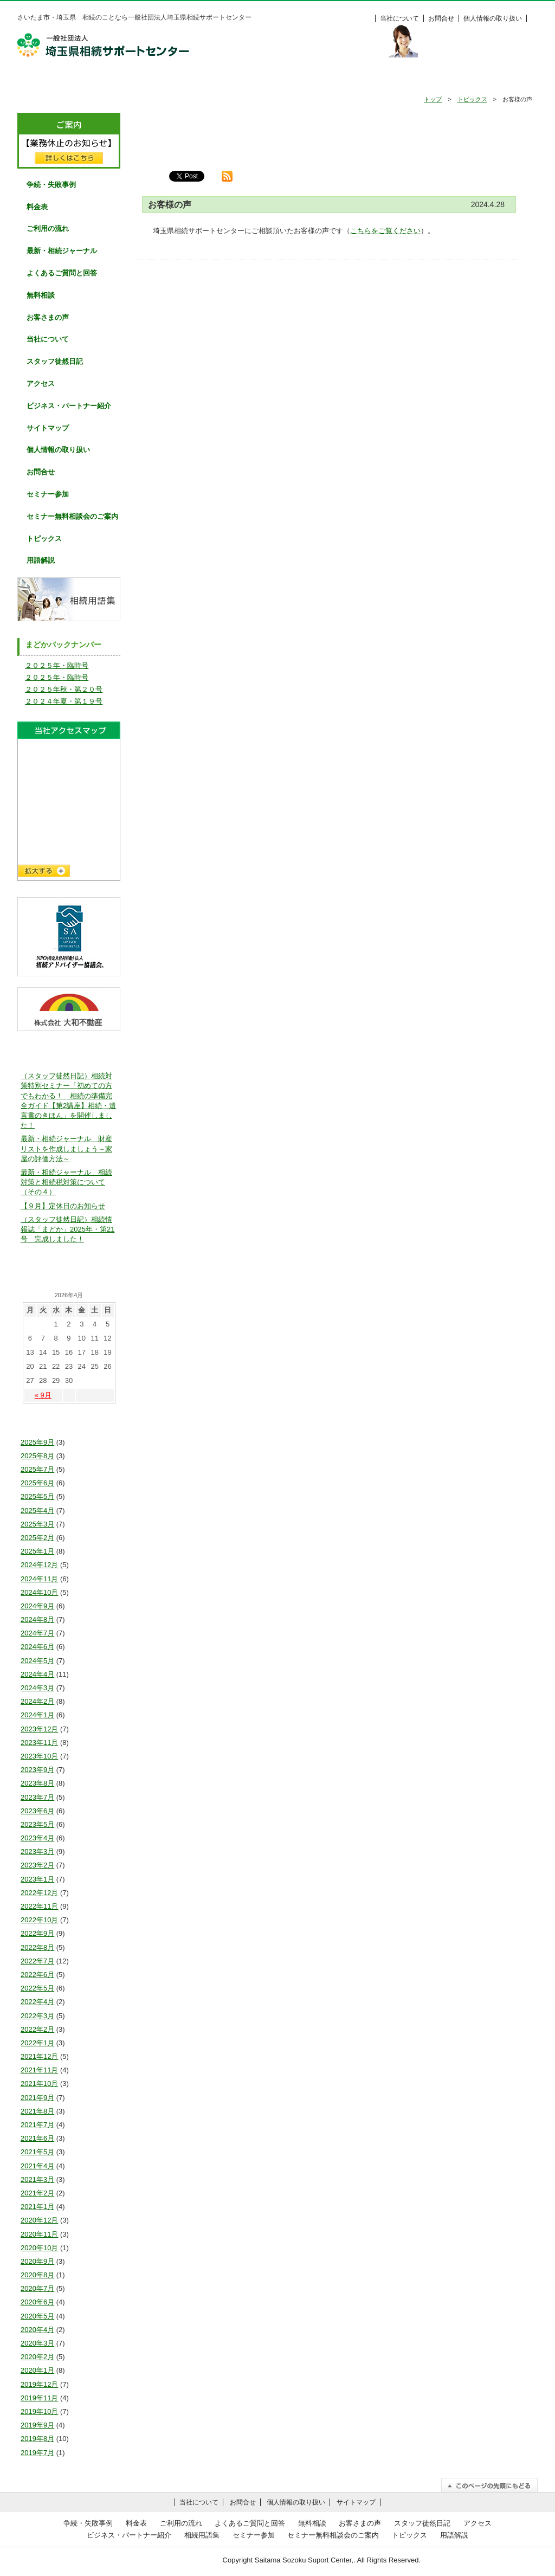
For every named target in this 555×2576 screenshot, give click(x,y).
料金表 (500, 79)
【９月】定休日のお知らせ (63, 1206)
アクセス (41, 383)
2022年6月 (37, 1974)
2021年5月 (37, 2152)
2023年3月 (37, 1851)
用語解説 (41, 560)
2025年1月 (37, 1551)
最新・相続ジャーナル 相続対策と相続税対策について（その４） (66, 1182)
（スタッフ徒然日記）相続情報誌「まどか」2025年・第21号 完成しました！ (67, 1229)
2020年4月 (37, 2330)
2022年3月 (37, 2016)
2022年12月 (39, 1893)
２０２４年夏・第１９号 (63, 701)
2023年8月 (37, 1783)
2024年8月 (37, 1619)
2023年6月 (37, 1811)
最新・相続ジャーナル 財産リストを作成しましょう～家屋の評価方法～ (66, 1148)
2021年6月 (37, 2138)
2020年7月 (37, 2288)
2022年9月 (37, 1933)
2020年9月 (37, 2261)
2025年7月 (37, 1469)
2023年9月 (37, 1770)
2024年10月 (39, 1592)
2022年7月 (37, 1961)
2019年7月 (37, 2453)
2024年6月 (37, 1647)
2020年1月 (37, 2370)
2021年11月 (39, 2070)
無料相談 (351, 79)
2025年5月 (37, 1496)
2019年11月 (39, 2398)
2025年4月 (37, 1510)
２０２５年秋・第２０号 (63, 689)
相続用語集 (202, 2535)
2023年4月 (37, 1838)
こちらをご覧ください (385, 231)
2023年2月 (37, 1865)
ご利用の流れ (202, 79)
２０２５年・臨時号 (56, 665)
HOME (54, 79)
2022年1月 (37, 2043)
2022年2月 (37, 2029)
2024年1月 (37, 1715)
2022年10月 (39, 1920)
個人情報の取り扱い (492, 18)
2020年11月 (39, 2234)
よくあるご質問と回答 (62, 273)
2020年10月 (39, 2248)
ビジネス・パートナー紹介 (69, 406)
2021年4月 (37, 2166)
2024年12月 (39, 1565)
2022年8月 (37, 1947)
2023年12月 (39, 1729)
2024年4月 (37, 1674)
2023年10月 (39, 1756)
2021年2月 (37, 2193)
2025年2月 (37, 1538)
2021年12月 (39, 2056)
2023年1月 (37, 1879)
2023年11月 (39, 1742)
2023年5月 (37, 1824)
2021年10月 (39, 2083)
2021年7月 (37, 2125)
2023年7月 (37, 1797)
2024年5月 (37, 1661)
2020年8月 (37, 2275)
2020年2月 (37, 2357)
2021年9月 (37, 2098)
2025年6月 (37, 1483)
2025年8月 (37, 1456)
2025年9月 (37, 1442)
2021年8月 (37, 2111)
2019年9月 (37, 2425)
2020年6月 (37, 2302)
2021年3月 (37, 2179)
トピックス (472, 99)
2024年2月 (37, 1701)
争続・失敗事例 (128, 79)
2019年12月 (39, 2384)
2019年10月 (39, 2411)
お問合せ (441, 18)
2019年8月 (37, 2439)
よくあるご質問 (277, 79)
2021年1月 (37, 2207)
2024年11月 (39, 1579)
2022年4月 (37, 2002)
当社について (399, 18)
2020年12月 (39, 2220)
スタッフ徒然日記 (55, 361)
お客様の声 (425, 79)
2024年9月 (37, 1606)
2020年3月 (37, 2343)
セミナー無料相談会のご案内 (72, 516)
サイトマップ (48, 428)
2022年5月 (37, 1988)
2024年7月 (37, 1633)
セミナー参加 (48, 494)
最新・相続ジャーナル (62, 251)
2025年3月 (37, 1524)
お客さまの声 (48, 317)
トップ (433, 99)
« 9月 (43, 1395)
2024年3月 (37, 1688)
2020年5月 (37, 2316)
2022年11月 (39, 1906)
